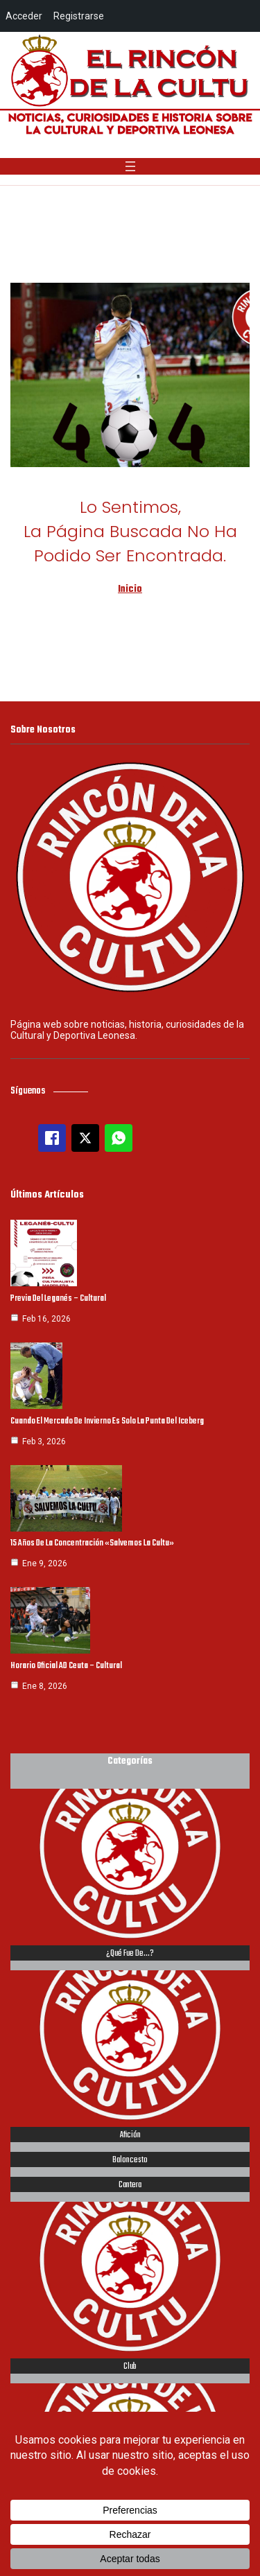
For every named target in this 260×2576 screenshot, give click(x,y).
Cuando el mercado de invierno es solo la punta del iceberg (107, 1421)
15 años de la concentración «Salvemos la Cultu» (92, 1543)
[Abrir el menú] (130, 166)
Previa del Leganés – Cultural (58, 1299)
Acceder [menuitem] (24, 15)
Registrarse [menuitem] (78, 15)
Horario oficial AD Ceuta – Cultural (66, 1666)
